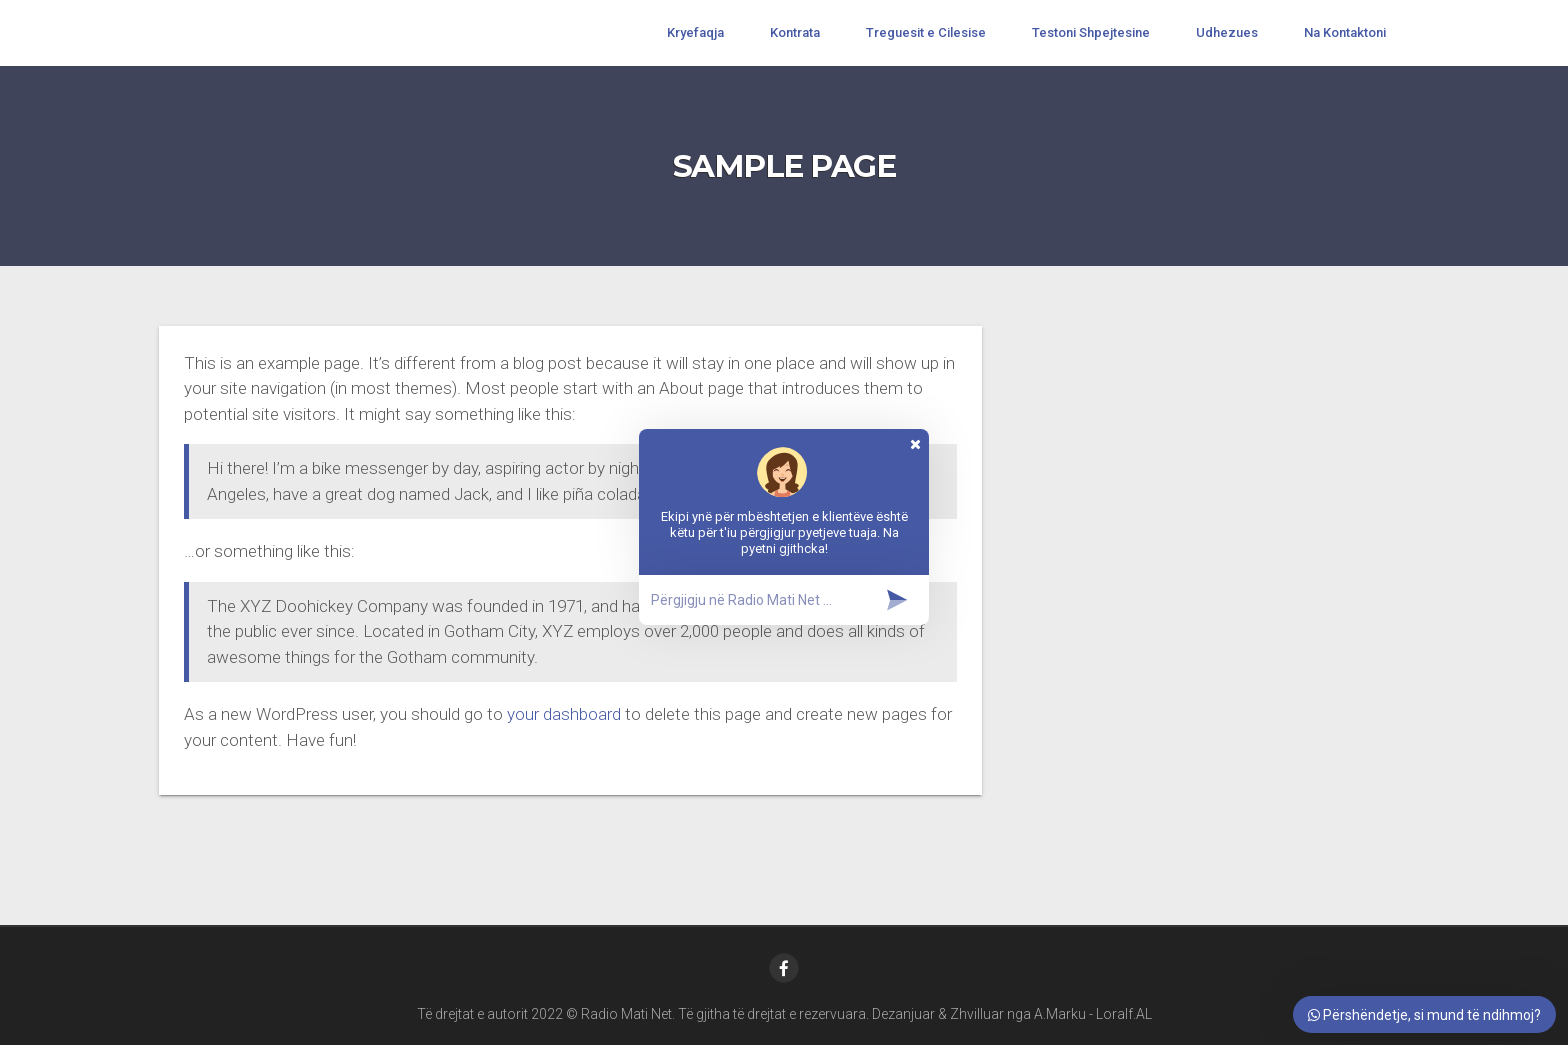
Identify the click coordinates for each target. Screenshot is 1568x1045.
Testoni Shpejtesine (1091, 32)
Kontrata (795, 32)
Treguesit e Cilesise (926, 32)
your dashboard (564, 714)
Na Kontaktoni (1345, 32)
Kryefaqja (695, 32)
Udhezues (1227, 32)
